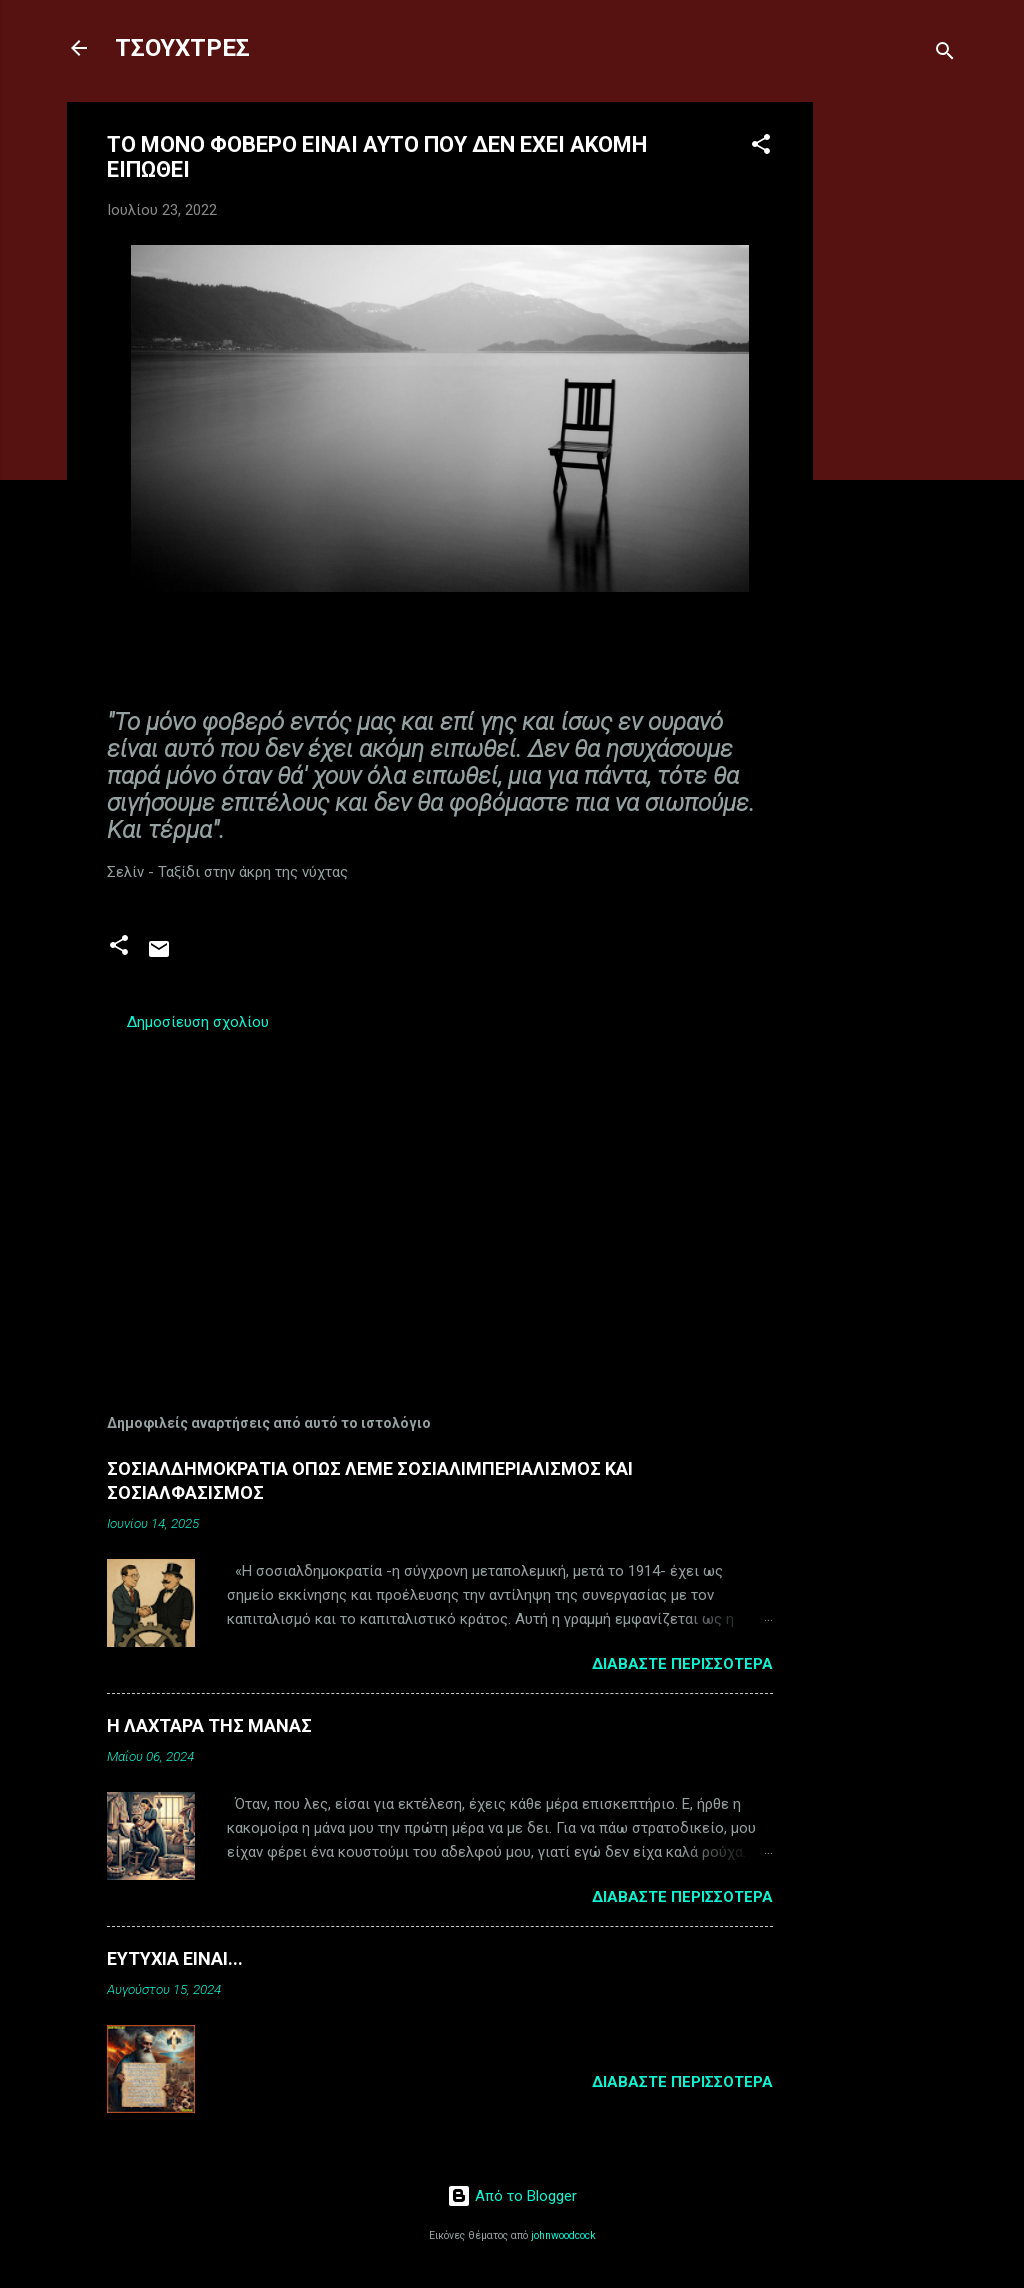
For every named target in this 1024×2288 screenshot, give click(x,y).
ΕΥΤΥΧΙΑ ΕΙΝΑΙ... (175, 1958)
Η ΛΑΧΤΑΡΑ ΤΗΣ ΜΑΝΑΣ (209, 1725)
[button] (761, 147)
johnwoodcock (563, 2235)
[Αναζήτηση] (945, 54)
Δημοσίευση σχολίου (198, 1022)
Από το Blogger (512, 2196)
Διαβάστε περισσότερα (682, 1664)
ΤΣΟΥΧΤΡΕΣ (182, 48)
